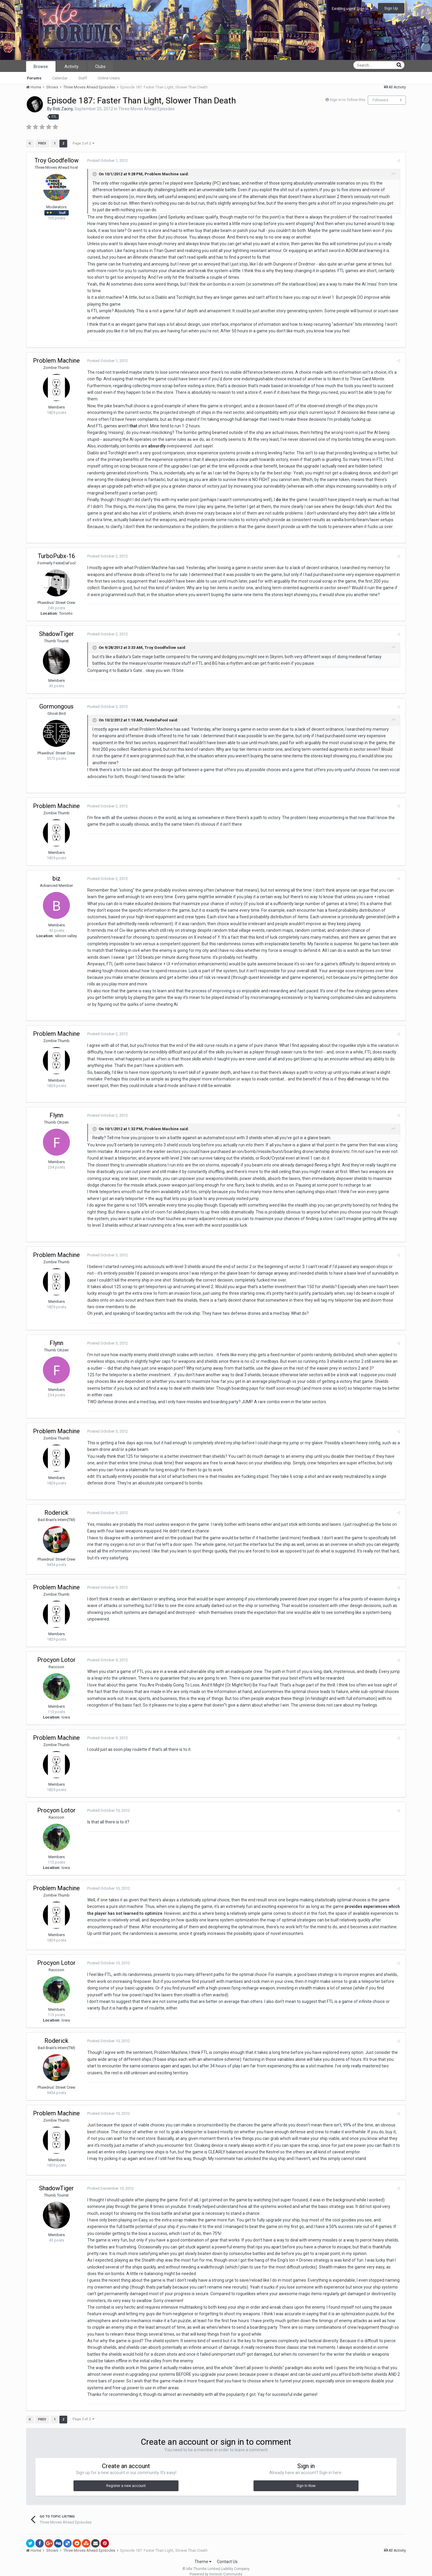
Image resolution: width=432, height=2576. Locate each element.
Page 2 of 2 (83, 143)
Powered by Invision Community (216, 2567)
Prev (42, 143)
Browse (41, 66)
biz (56, 871)
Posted (106, 160)
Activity (71, 66)
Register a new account (126, 2479)
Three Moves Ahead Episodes (146, 108)
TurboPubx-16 (56, 549)
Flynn (56, 1108)
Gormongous (56, 699)
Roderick (56, 1505)
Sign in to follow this (347, 99)
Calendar (60, 78)
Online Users (109, 78)
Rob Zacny (63, 108)
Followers (380, 100)
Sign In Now (306, 2479)
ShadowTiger (56, 627)
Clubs (100, 66)
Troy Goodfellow (56, 160)
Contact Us (227, 2554)
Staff (82, 78)
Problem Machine (56, 360)
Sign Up (391, 8)
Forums (34, 78)
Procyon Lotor (56, 1653)
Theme (203, 2554)
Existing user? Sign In (352, 8)
